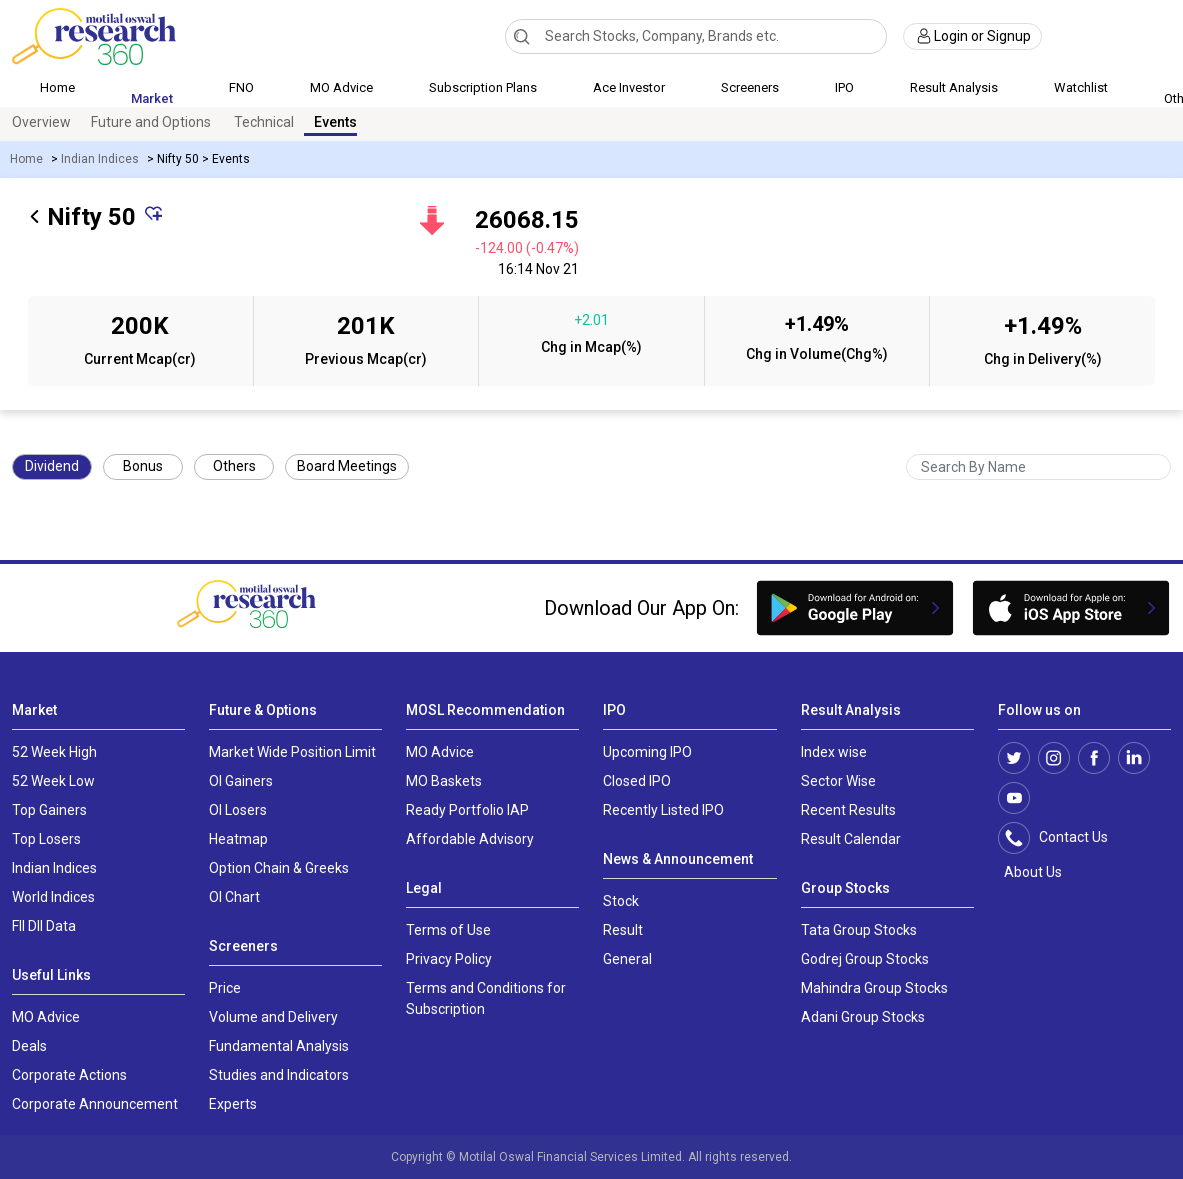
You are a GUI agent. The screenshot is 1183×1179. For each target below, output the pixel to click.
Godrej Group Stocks (865, 959)
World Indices (53, 897)
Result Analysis (954, 87)
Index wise (834, 752)
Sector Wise (838, 781)
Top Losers (46, 839)
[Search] (521, 36)
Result (623, 930)
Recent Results (848, 810)
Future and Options (151, 122)
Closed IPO (637, 781)
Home (57, 87)
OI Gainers (241, 781)
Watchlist (1081, 87)
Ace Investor (629, 87)
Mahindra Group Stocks (874, 988)
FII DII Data (44, 926)
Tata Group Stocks (859, 930)
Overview (41, 122)
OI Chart (234, 897)
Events (335, 122)
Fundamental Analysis (279, 1046)
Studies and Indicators (279, 1075)
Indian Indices (100, 159)
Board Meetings (347, 466)
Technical (264, 122)
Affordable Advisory (470, 839)
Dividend (52, 466)
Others (234, 466)
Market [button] (152, 98)
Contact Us (1063, 838)
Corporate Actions (69, 1075)
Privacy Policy (449, 959)
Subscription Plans (483, 87)
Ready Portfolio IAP (467, 810)
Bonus (143, 466)
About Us (1030, 872)
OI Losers (238, 810)
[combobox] (696, 36)
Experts (233, 1104)
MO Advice (341, 87)
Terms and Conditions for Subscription (486, 998)
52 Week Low (53, 781)
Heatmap (238, 839)
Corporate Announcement (95, 1104)
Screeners (750, 87)
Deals (29, 1046)
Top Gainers (49, 810)
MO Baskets (444, 781)
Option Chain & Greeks (279, 868)
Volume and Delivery (273, 1017)
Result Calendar (851, 839)
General (627, 959)
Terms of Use (448, 930)
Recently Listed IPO (663, 810)
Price (225, 988)
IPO (844, 87)
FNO (241, 87)
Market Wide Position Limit (292, 752)
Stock (621, 901)
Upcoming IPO (647, 752)
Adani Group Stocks (863, 1017)
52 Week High (54, 752)
